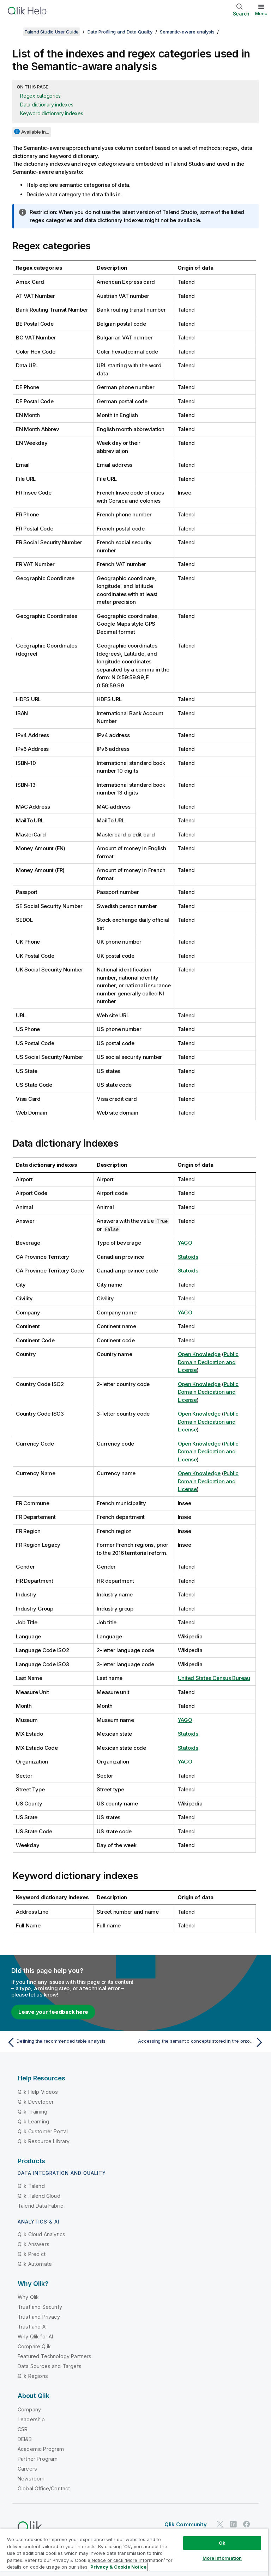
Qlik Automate (35, 2264)
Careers (27, 2469)
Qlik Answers (33, 2244)
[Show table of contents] (14, 31)
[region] (134, 2552)
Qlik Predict (32, 2254)
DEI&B (25, 2439)
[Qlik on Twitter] (220, 2524)
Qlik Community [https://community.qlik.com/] (185, 2524)
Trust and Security (40, 2307)
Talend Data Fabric (40, 2206)
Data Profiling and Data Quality (120, 32)
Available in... (35, 132)
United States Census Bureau (214, 1678)
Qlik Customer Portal (43, 2131)
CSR (23, 2429)
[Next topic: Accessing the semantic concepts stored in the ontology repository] (202, 2042)
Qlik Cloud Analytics (41, 2234)
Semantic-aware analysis (187, 32)
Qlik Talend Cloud (39, 2196)
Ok (222, 2543)
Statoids (188, 1256)
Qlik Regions (33, 2376)
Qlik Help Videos (38, 2092)
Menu (261, 13)
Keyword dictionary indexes (51, 113)
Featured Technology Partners (54, 2356)
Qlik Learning (33, 2121)
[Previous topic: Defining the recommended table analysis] (69, 2042)
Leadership (31, 2419)
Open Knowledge (199, 1354)
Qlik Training (32, 2112)
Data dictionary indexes (46, 105)
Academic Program (41, 2449)
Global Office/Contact (44, 2488)
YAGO (185, 1242)
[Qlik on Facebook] (246, 2524)
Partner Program (38, 2459)
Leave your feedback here (53, 2011)
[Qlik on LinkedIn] (233, 2524)
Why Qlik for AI (35, 2336)
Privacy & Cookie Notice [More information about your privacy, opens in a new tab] (118, 2567)
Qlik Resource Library (44, 2141)
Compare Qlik (34, 2346)
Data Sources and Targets (50, 2366)
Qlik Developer (36, 2102)
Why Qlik (28, 2297)
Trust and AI (32, 2327)
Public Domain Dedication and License (208, 1362)
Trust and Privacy (39, 2317)
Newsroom (31, 2479)
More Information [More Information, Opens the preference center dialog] (222, 2558)
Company (29, 2409)
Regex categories (40, 96)
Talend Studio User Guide (51, 32)
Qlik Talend (31, 2186)
